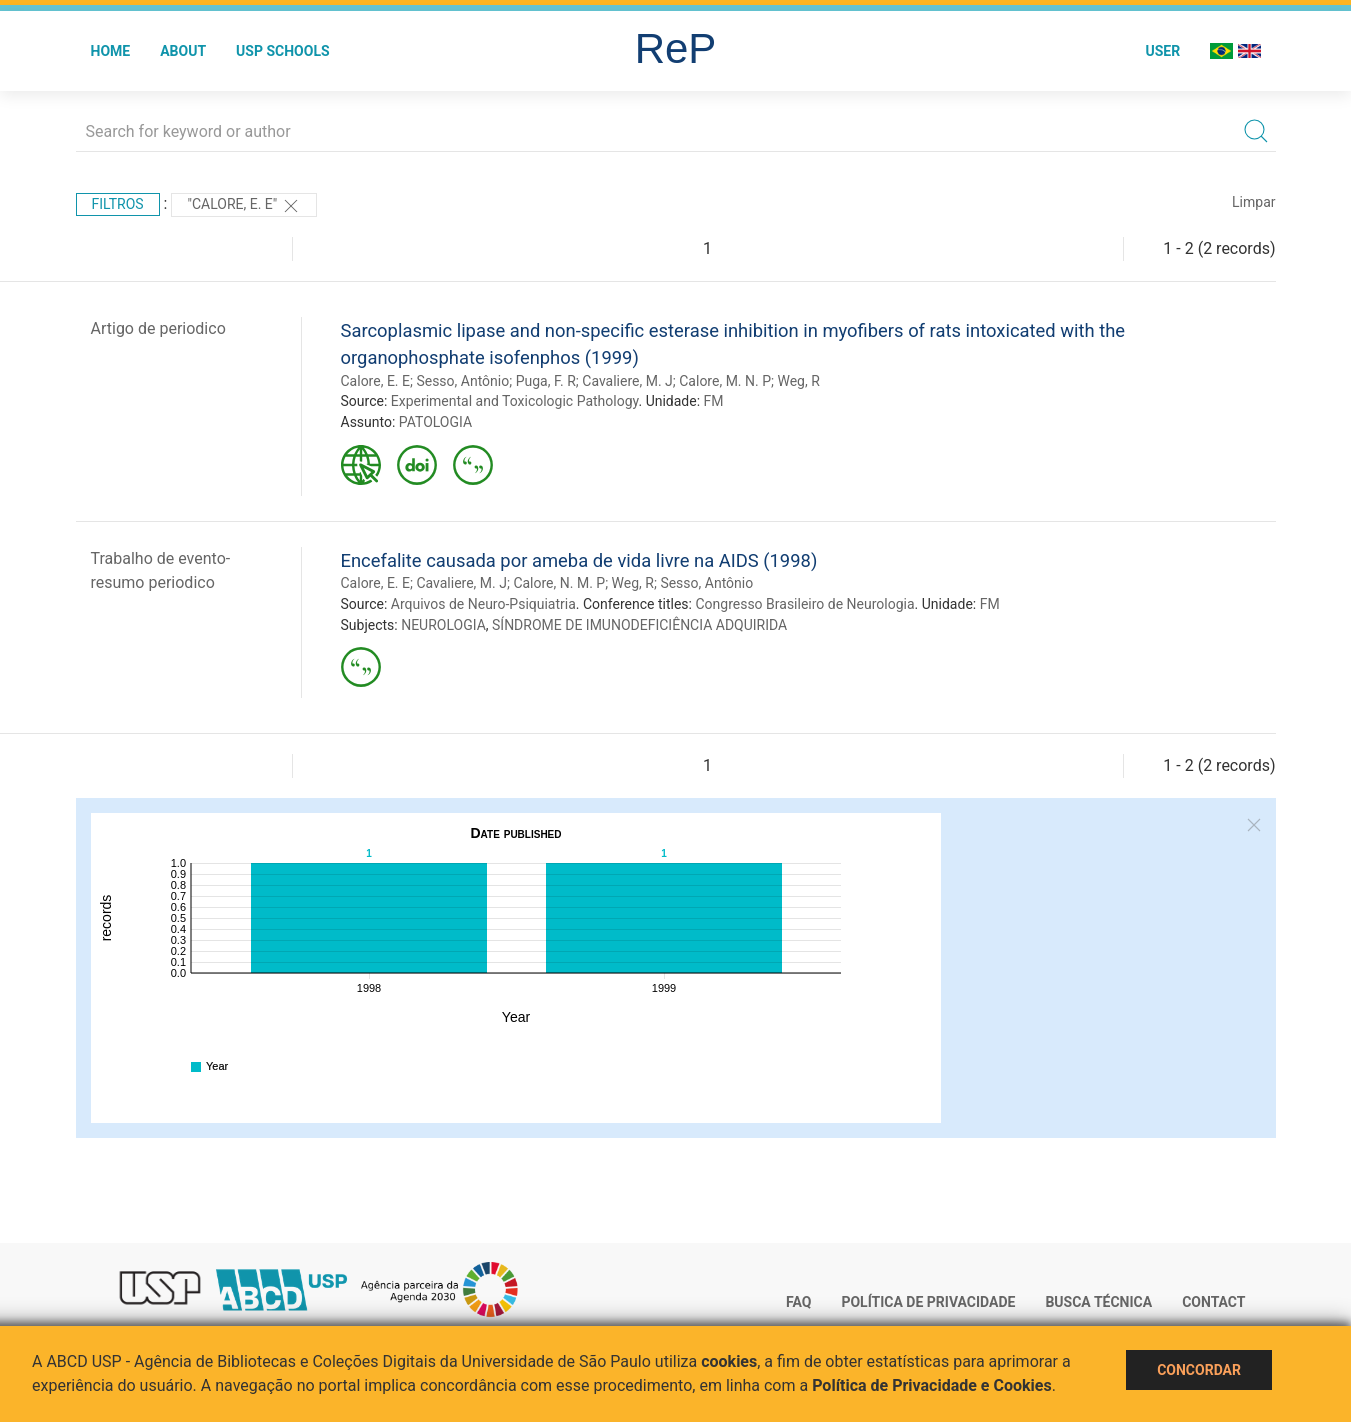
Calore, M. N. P (725, 381)
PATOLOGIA (435, 422)
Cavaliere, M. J (627, 381)
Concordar (1199, 1370)
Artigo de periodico (158, 328)
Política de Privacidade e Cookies (932, 1385)
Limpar (1253, 202)
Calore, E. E (375, 381)
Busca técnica (1098, 1302)
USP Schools (283, 51)
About (183, 51)
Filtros (118, 204)
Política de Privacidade (928, 1302)
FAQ (798, 1302)
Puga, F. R (546, 381)
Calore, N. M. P (559, 583)
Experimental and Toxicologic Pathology (515, 401)
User (1162, 51)
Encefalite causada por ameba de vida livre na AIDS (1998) (579, 560)
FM (714, 401)
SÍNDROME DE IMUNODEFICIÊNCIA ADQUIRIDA (639, 625)
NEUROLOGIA (443, 625)
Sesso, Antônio (462, 381)
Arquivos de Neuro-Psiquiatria (483, 604)
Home (111, 51)
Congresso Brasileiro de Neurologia (804, 604)
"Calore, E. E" (243, 206)
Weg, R (798, 381)
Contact (1213, 1302)
